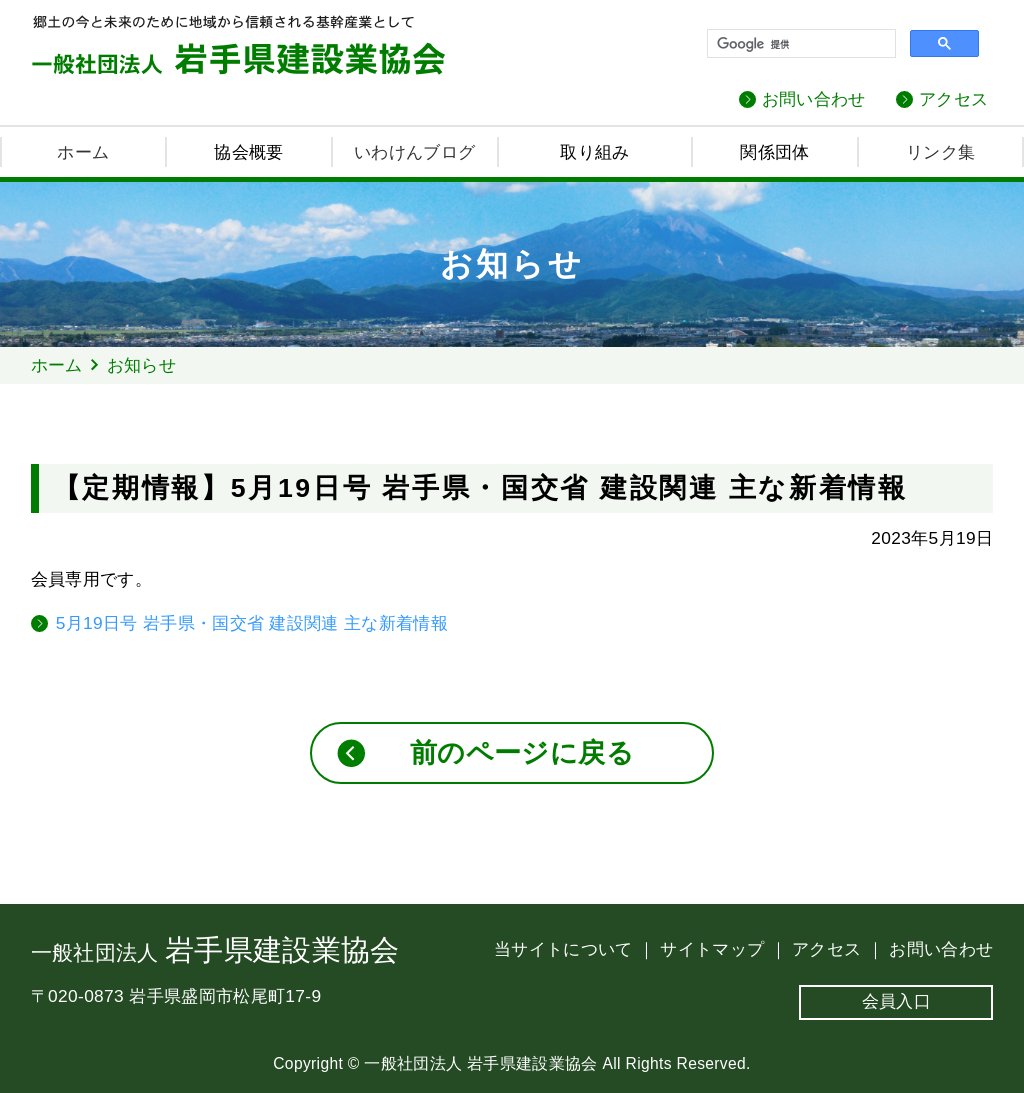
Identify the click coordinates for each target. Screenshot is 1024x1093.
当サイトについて (566, 949)
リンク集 (940, 152)
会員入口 (896, 1001)
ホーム (83, 152)
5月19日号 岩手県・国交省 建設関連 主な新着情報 (252, 623)
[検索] (799, 44)
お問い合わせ (814, 99)
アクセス (953, 99)
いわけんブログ (414, 152)
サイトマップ (714, 949)
